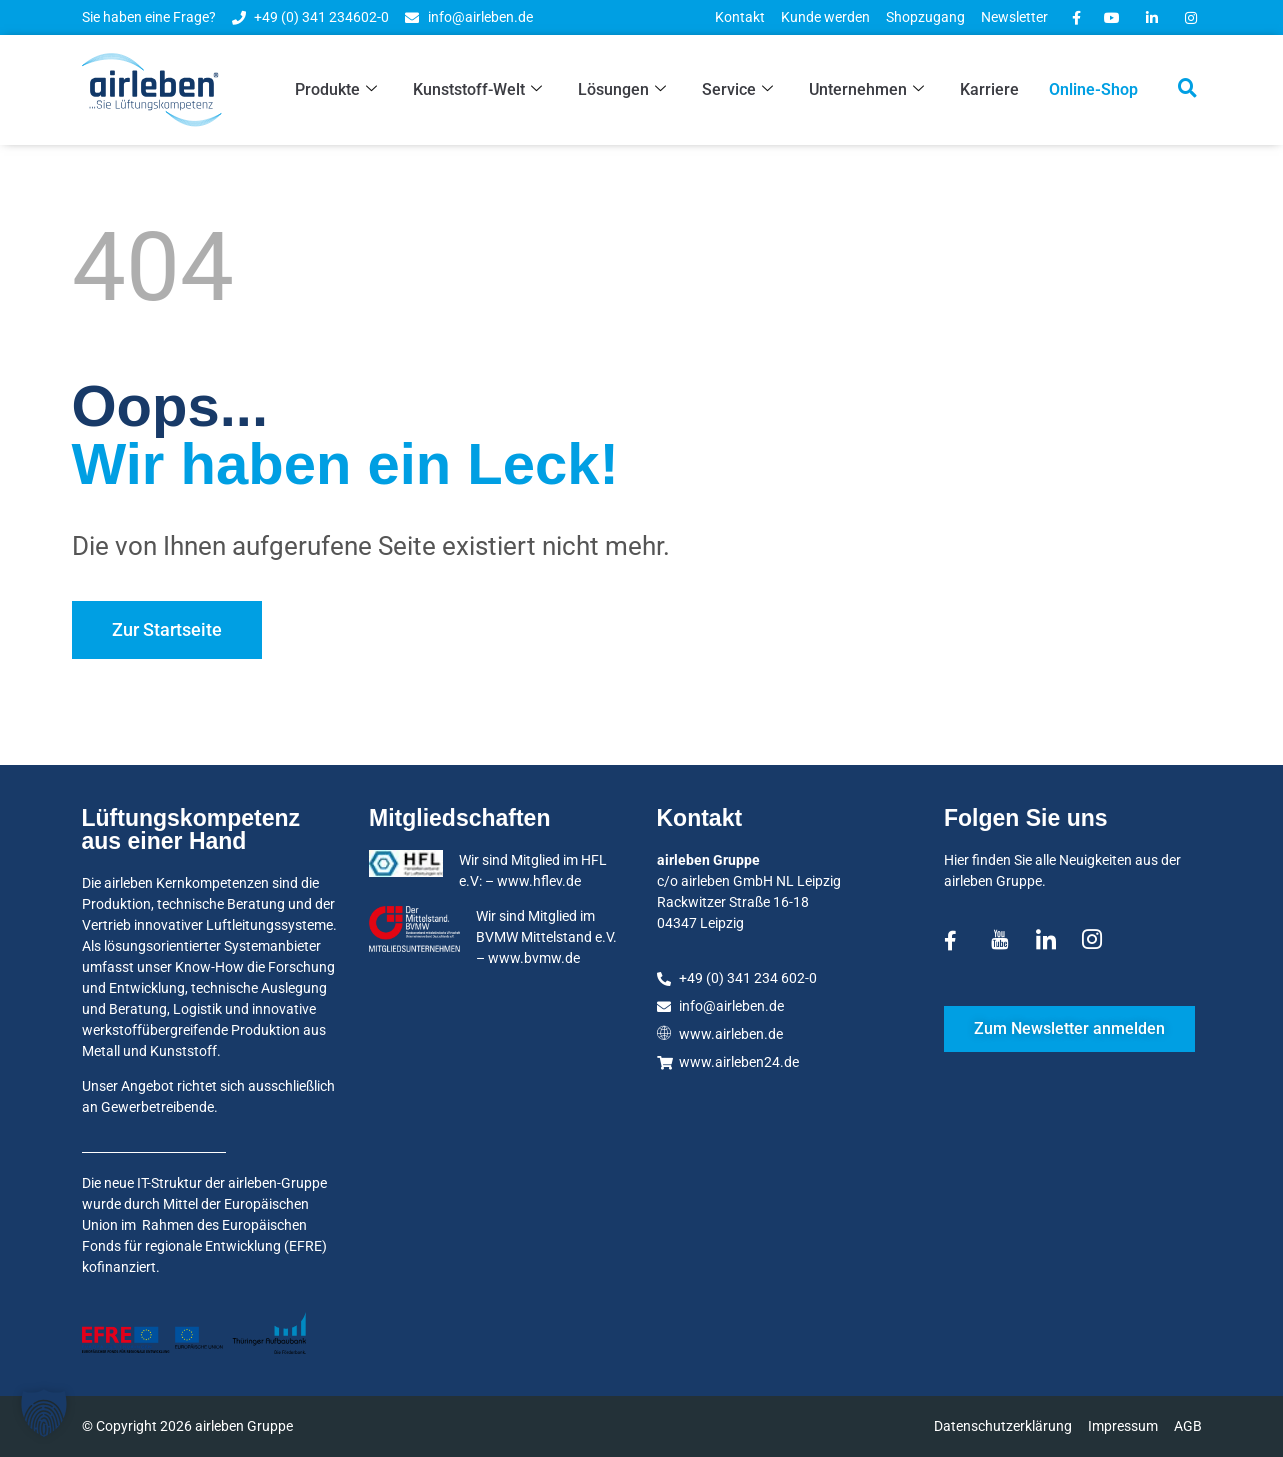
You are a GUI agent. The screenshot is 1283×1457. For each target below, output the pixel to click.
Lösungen (622, 89)
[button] (44, 1413)
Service (737, 89)
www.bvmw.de (534, 958)
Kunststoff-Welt (477, 89)
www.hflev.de (539, 881)
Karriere (989, 89)
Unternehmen (866, 89)
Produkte (336, 89)
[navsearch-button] (1188, 90)
